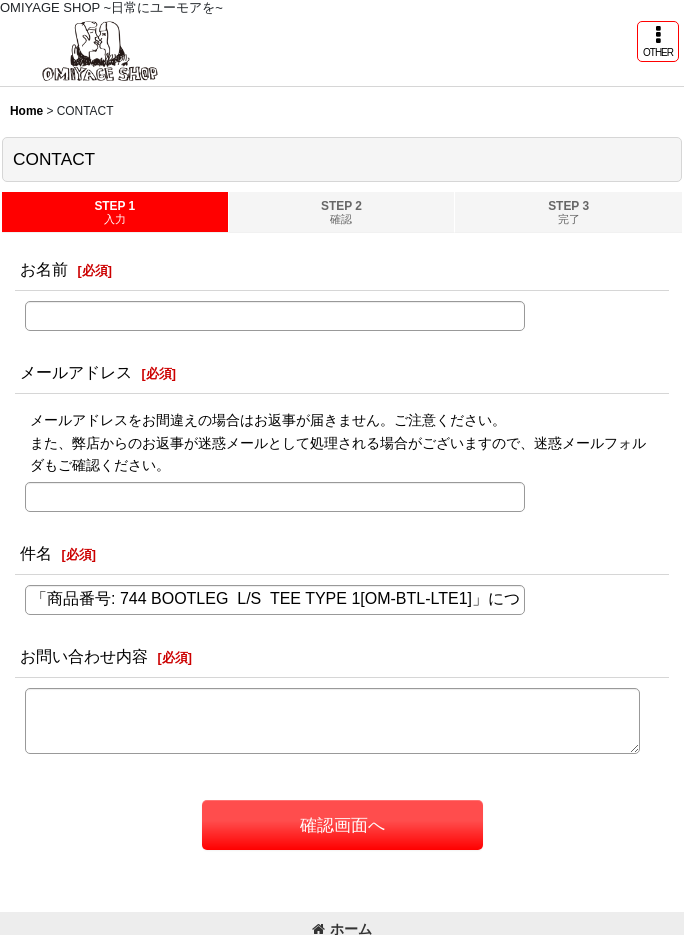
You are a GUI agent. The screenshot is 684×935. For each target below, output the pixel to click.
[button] (658, 41)
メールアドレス (76, 372)
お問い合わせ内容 (84, 656)
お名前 (44, 269)
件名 (36, 553)
